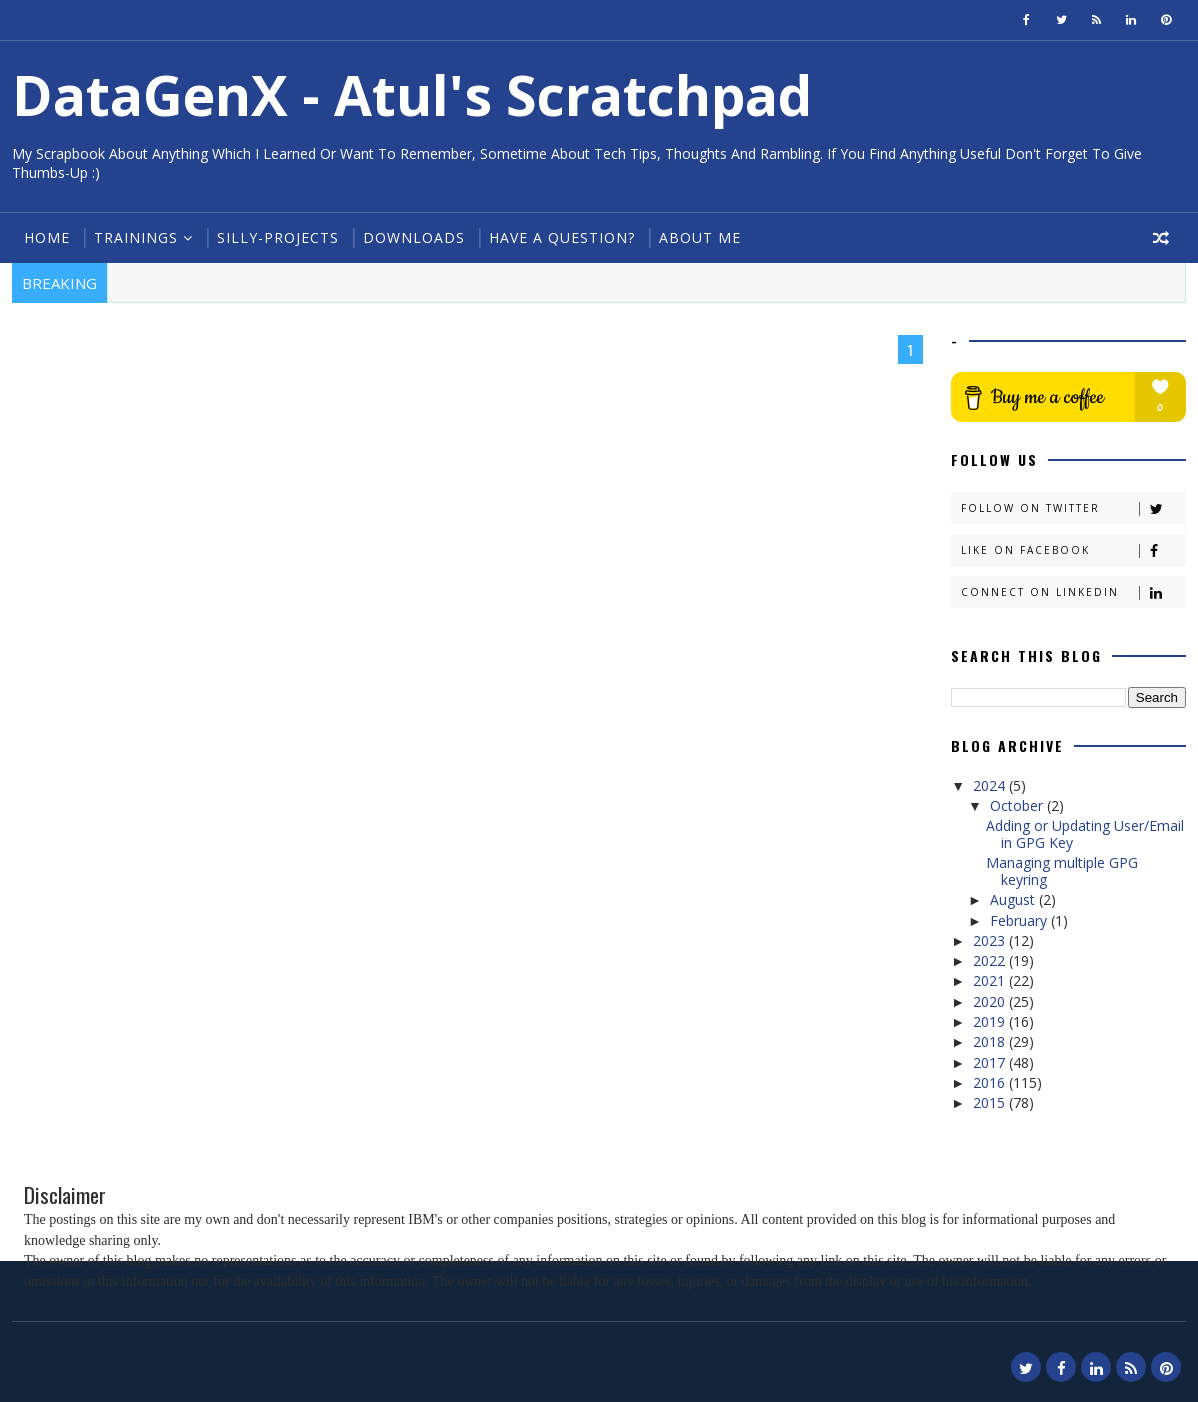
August (1014, 899)
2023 (991, 940)
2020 (991, 1001)
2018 (991, 1041)
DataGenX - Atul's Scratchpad (412, 94)
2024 (991, 785)
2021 (991, 980)
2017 (991, 1062)
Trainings (136, 237)
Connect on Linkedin (1073, 592)
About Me (700, 237)
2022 (991, 960)
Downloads (414, 237)
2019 (991, 1021)
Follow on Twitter (1073, 508)
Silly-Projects (278, 237)
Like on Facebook (1073, 550)
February (1020, 920)
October (1018, 805)
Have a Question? (562, 237)
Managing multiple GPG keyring (1062, 871)
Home (47, 237)
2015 (991, 1102)
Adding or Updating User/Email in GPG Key (1085, 834)
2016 (991, 1082)
